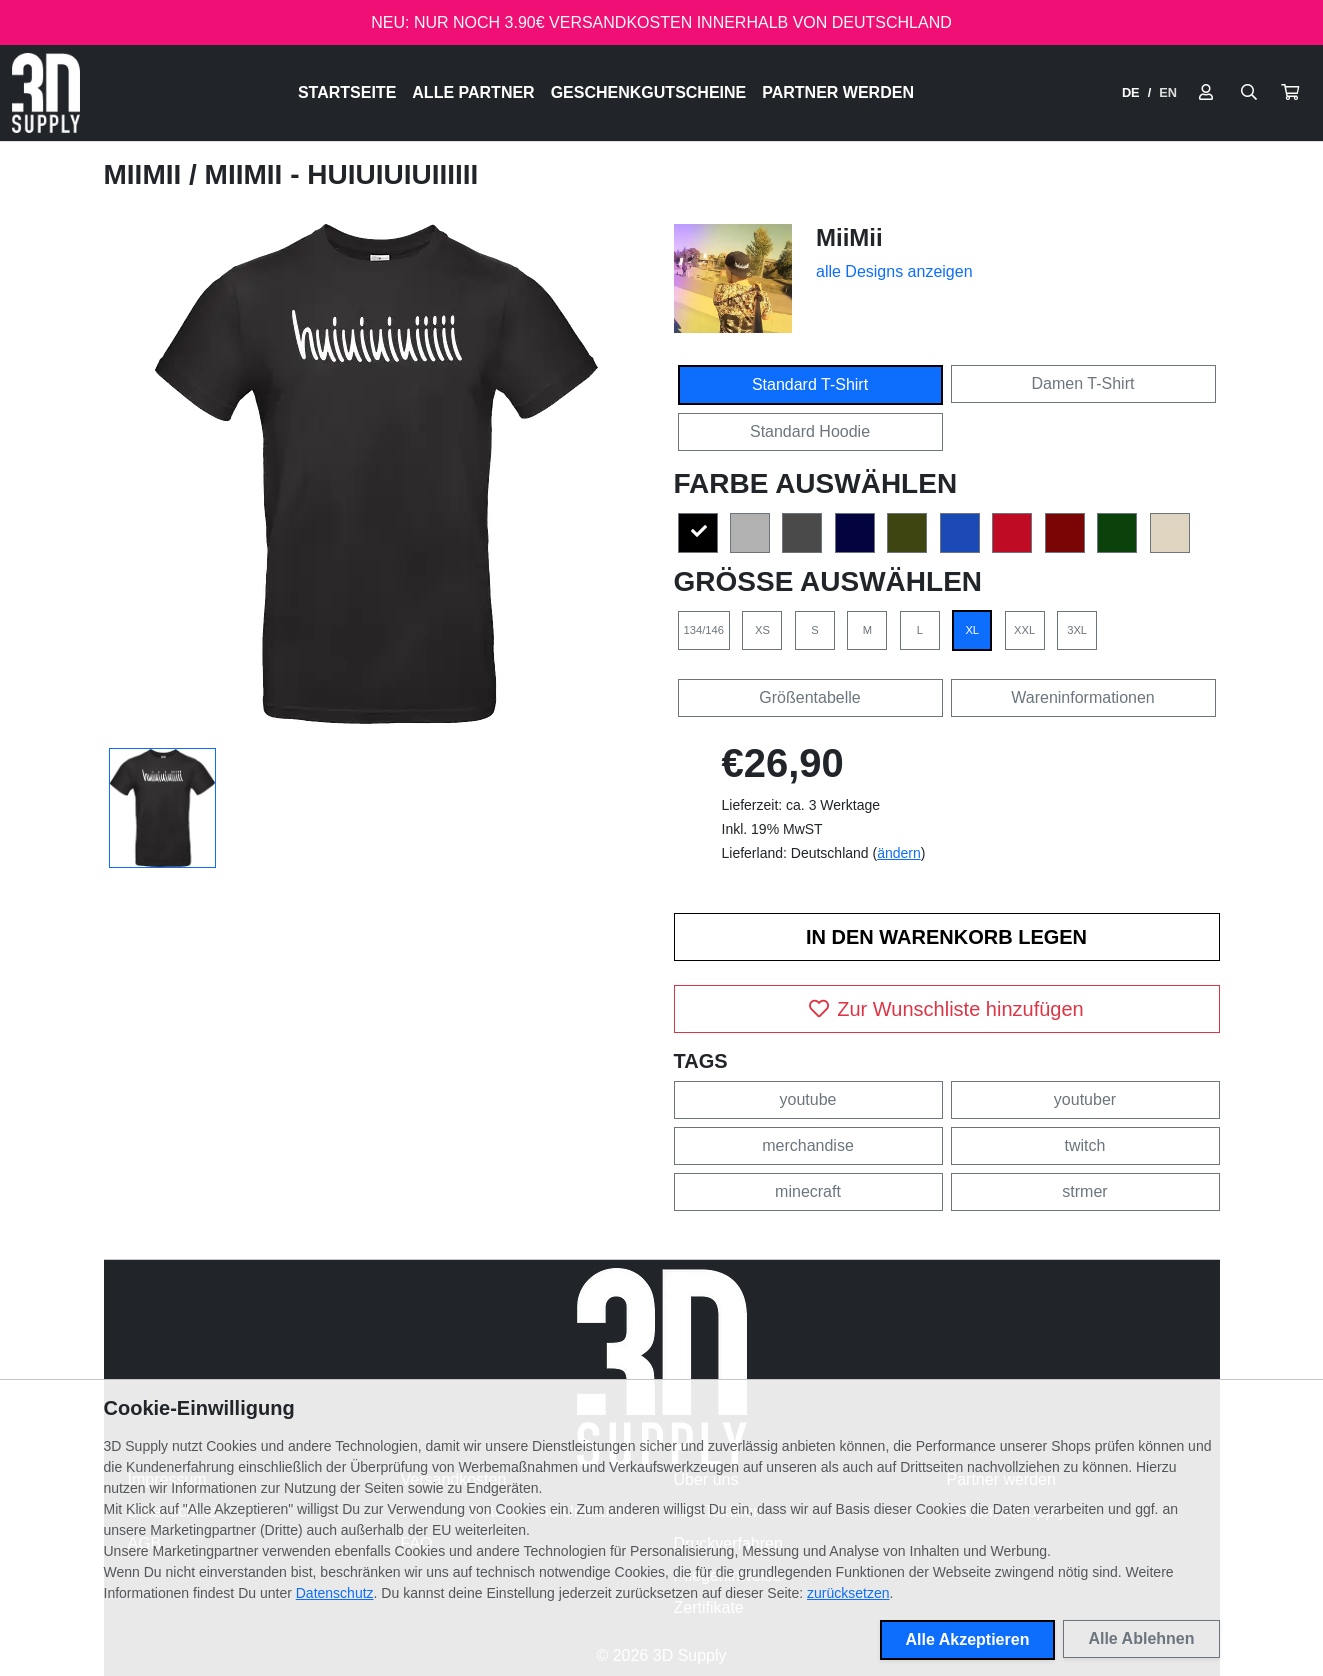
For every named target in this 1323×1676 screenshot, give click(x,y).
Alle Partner (473, 92)
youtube (808, 1099)
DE (1131, 92)
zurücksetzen (848, 1593)
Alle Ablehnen (1141, 1638)
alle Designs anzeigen (894, 271)
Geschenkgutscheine (649, 92)
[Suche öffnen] (1249, 93)
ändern (899, 853)
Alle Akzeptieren (968, 1639)
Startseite (347, 92)
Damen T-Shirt (1083, 383)
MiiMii (147, 174)
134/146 (704, 630)
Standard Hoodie (810, 431)
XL (972, 630)
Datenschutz (335, 1593)
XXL (1024, 630)
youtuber (1085, 1099)
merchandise (808, 1145)
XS (762, 630)
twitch (1085, 1145)
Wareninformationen (1082, 697)
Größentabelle (809, 697)
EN (1168, 92)
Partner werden (838, 92)
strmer (1084, 1191)
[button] (1290, 93)
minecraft (808, 1191)
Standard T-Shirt (810, 384)
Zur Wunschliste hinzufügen (946, 1009)
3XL (1077, 630)
